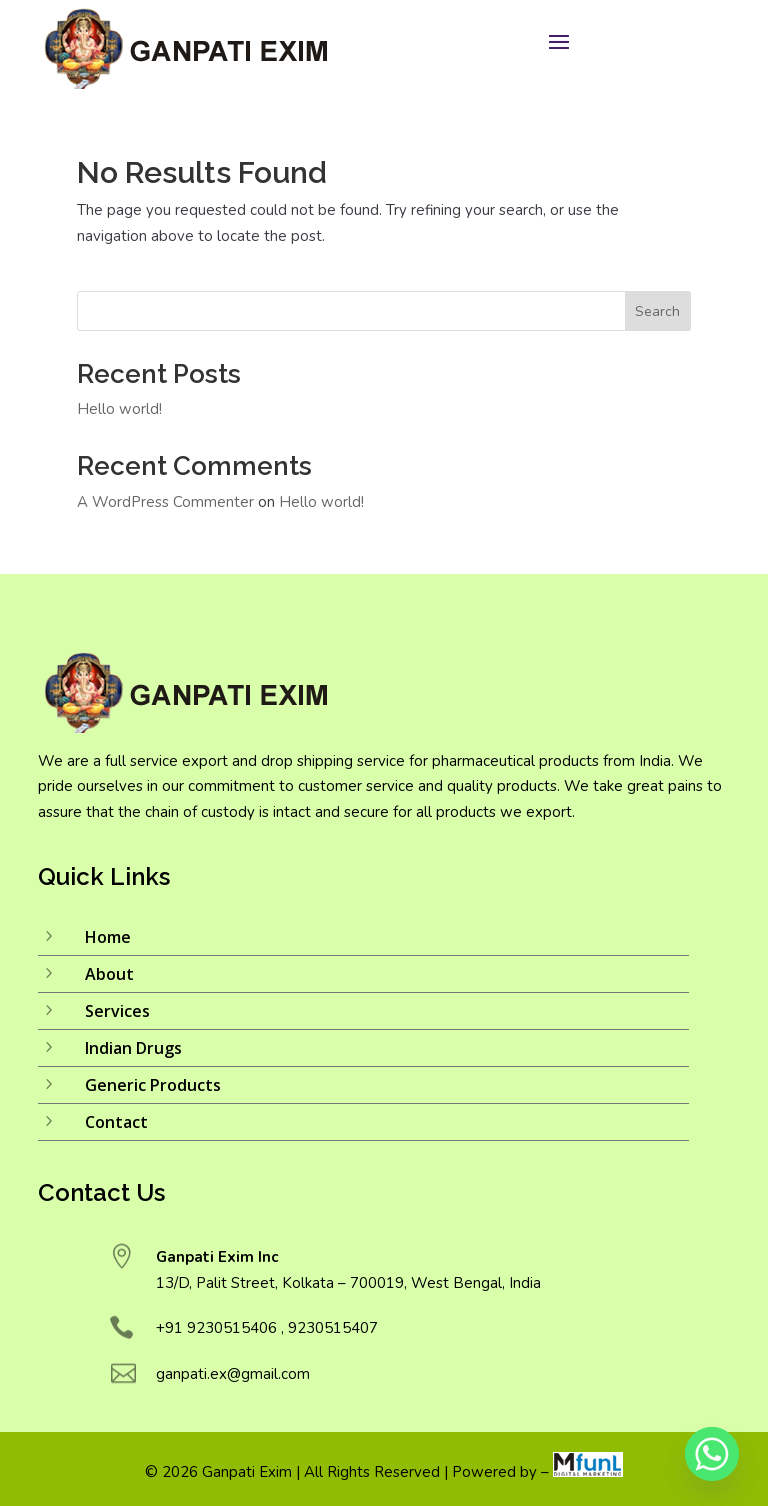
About (109, 974)
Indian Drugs (133, 1048)
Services (117, 1011)
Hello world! (119, 409)
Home (108, 937)
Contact (116, 1122)
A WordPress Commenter (165, 502)
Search (657, 311)
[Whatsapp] (712, 1454)
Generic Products (153, 1085)
